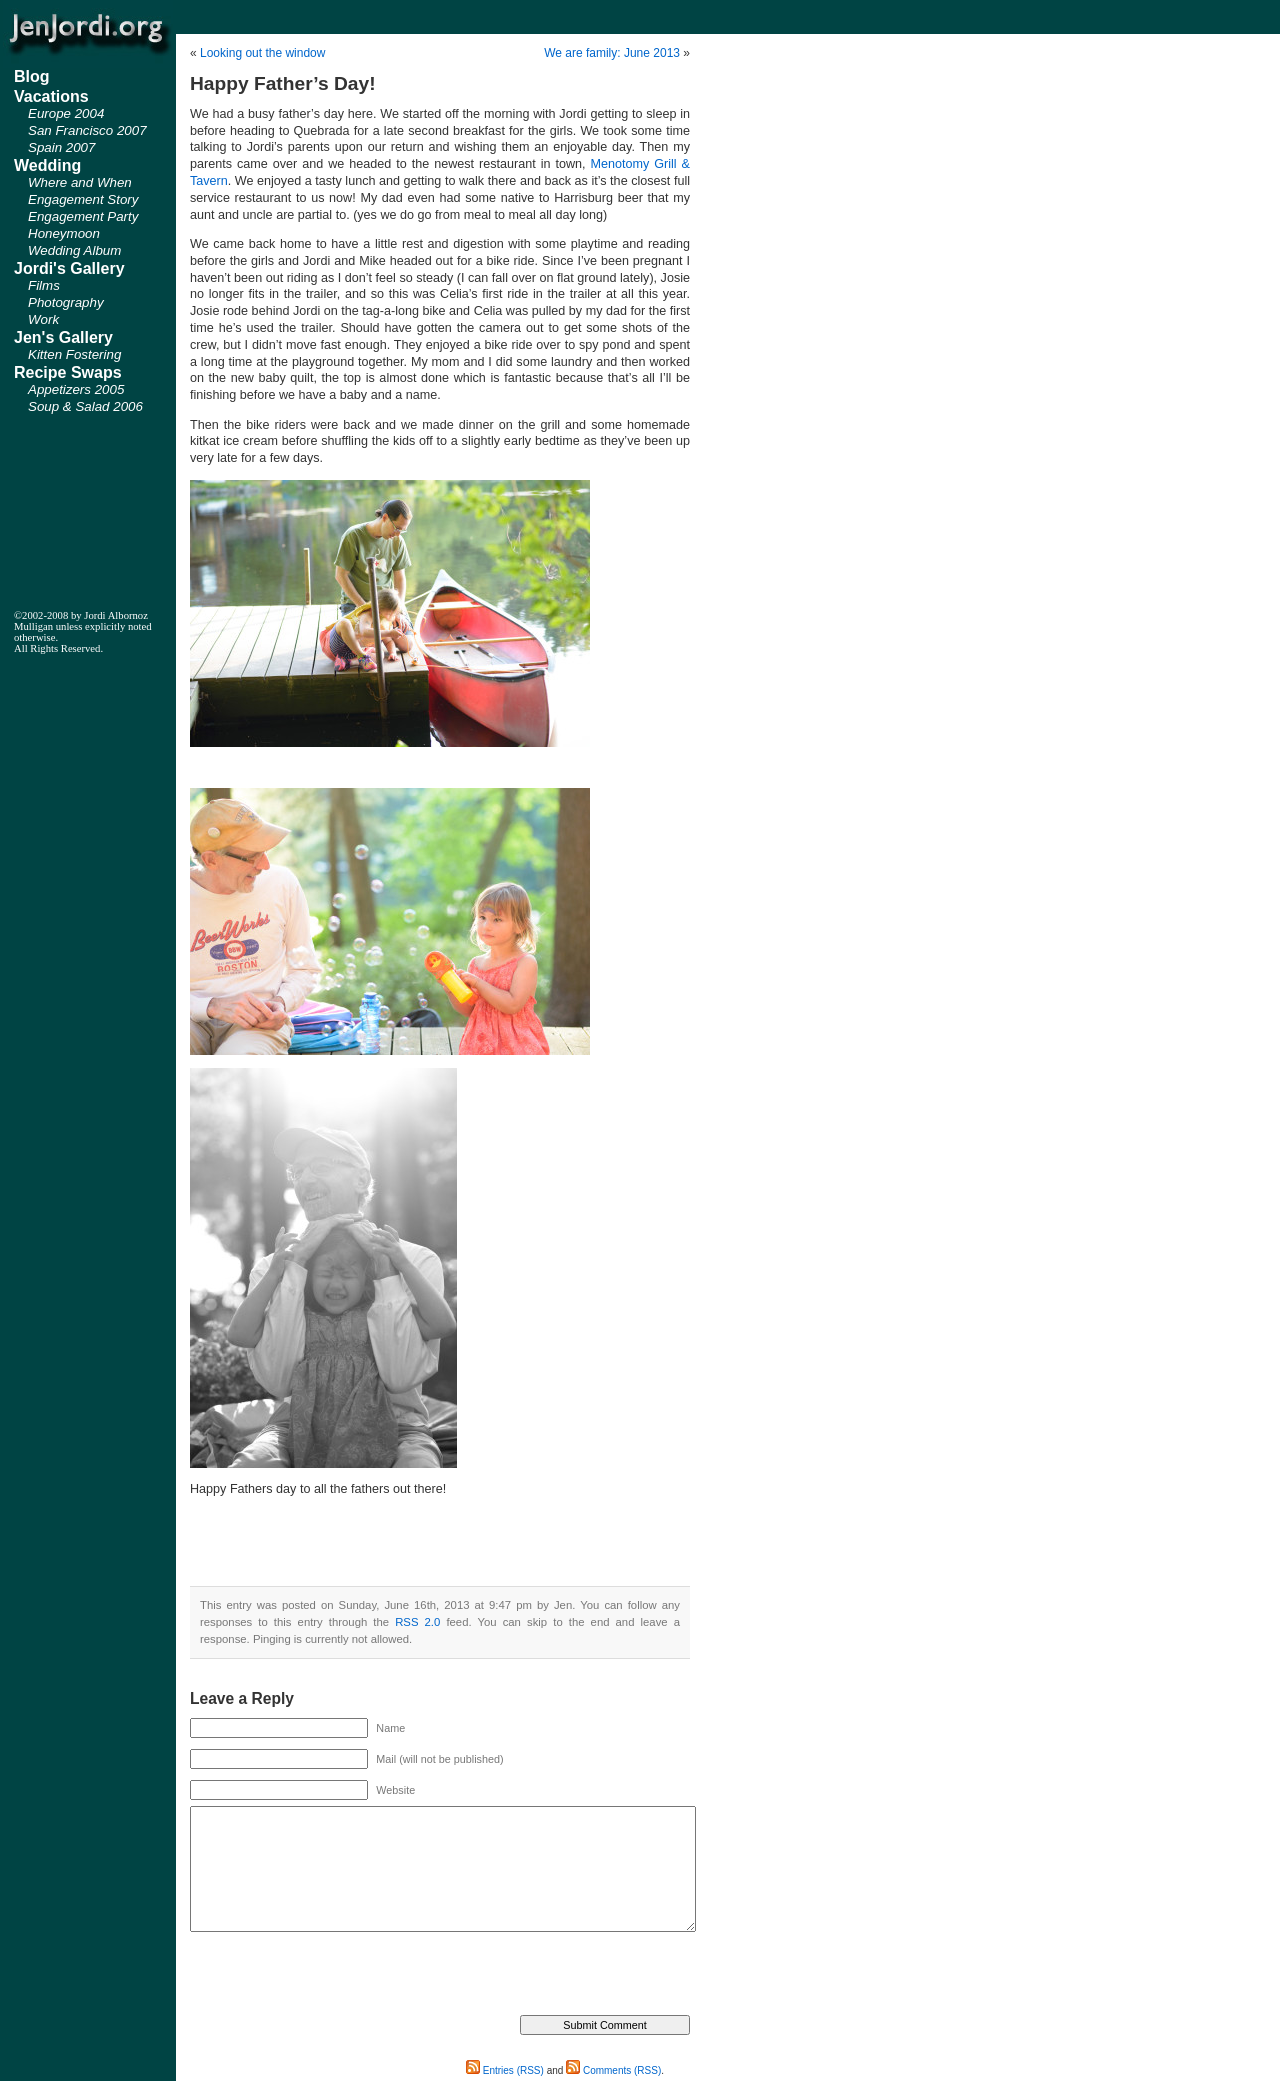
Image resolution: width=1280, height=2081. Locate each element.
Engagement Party (83, 216)
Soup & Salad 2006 (85, 406)
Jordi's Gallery (69, 268)
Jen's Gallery (63, 337)
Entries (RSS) (505, 2070)
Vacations (51, 96)
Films (44, 285)
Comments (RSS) (613, 2070)
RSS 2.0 (417, 1622)
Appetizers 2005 (76, 389)
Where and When (80, 182)
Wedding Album (74, 250)
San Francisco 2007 (87, 130)
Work (43, 319)
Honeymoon (64, 233)
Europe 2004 (66, 113)
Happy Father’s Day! (283, 83)
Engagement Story (83, 199)
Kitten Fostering (74, 354)
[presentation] (342, 1976)
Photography (66, 302)
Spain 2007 (61, 147)
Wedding (47, 165)
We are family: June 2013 (612, 53)
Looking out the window (262, 53)
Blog (32, 76)
